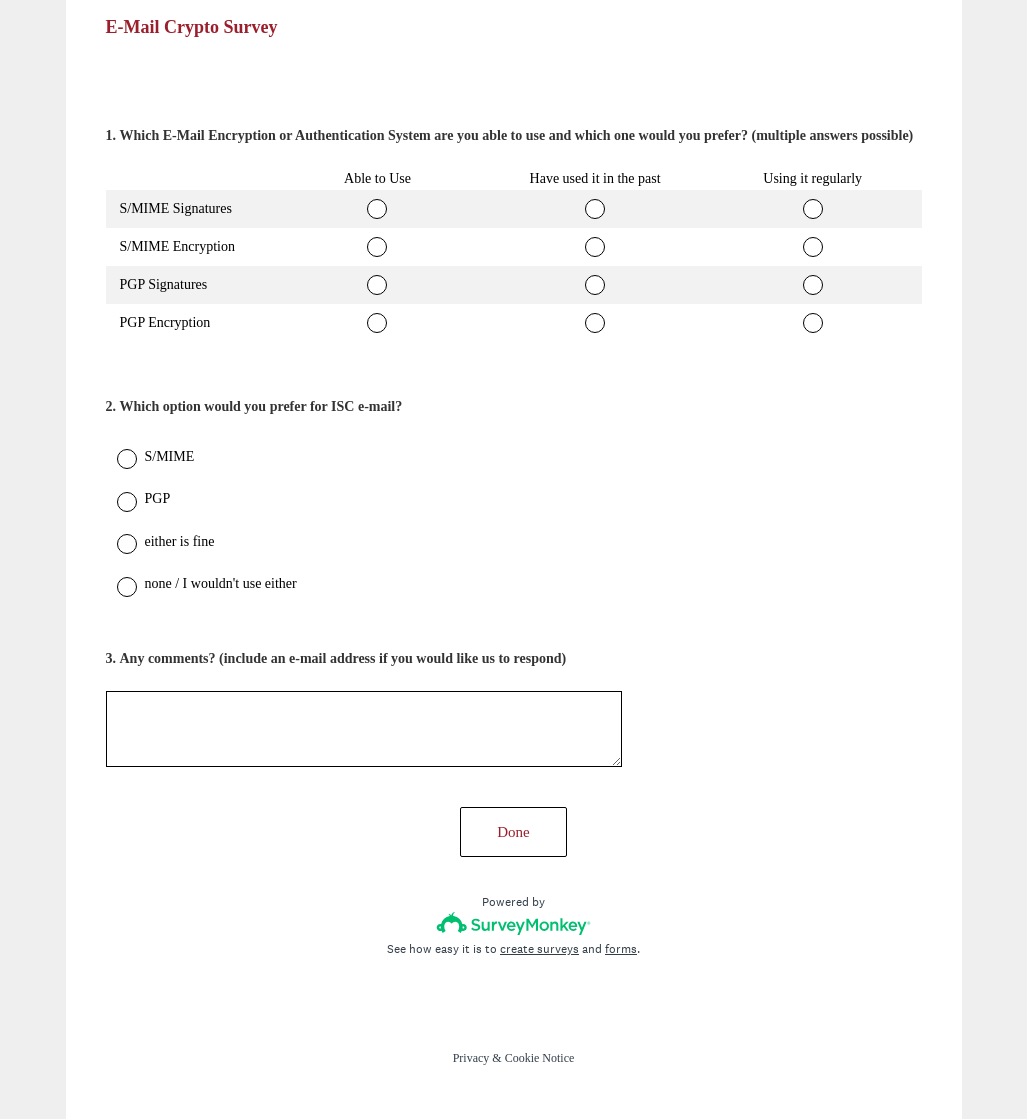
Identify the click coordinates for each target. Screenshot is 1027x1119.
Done (513, 832)
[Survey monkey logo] (513, 923)
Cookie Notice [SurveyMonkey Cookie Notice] (540, 1058)
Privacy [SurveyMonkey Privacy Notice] (471, 1058)
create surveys (539, 949)
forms (621, 949)
